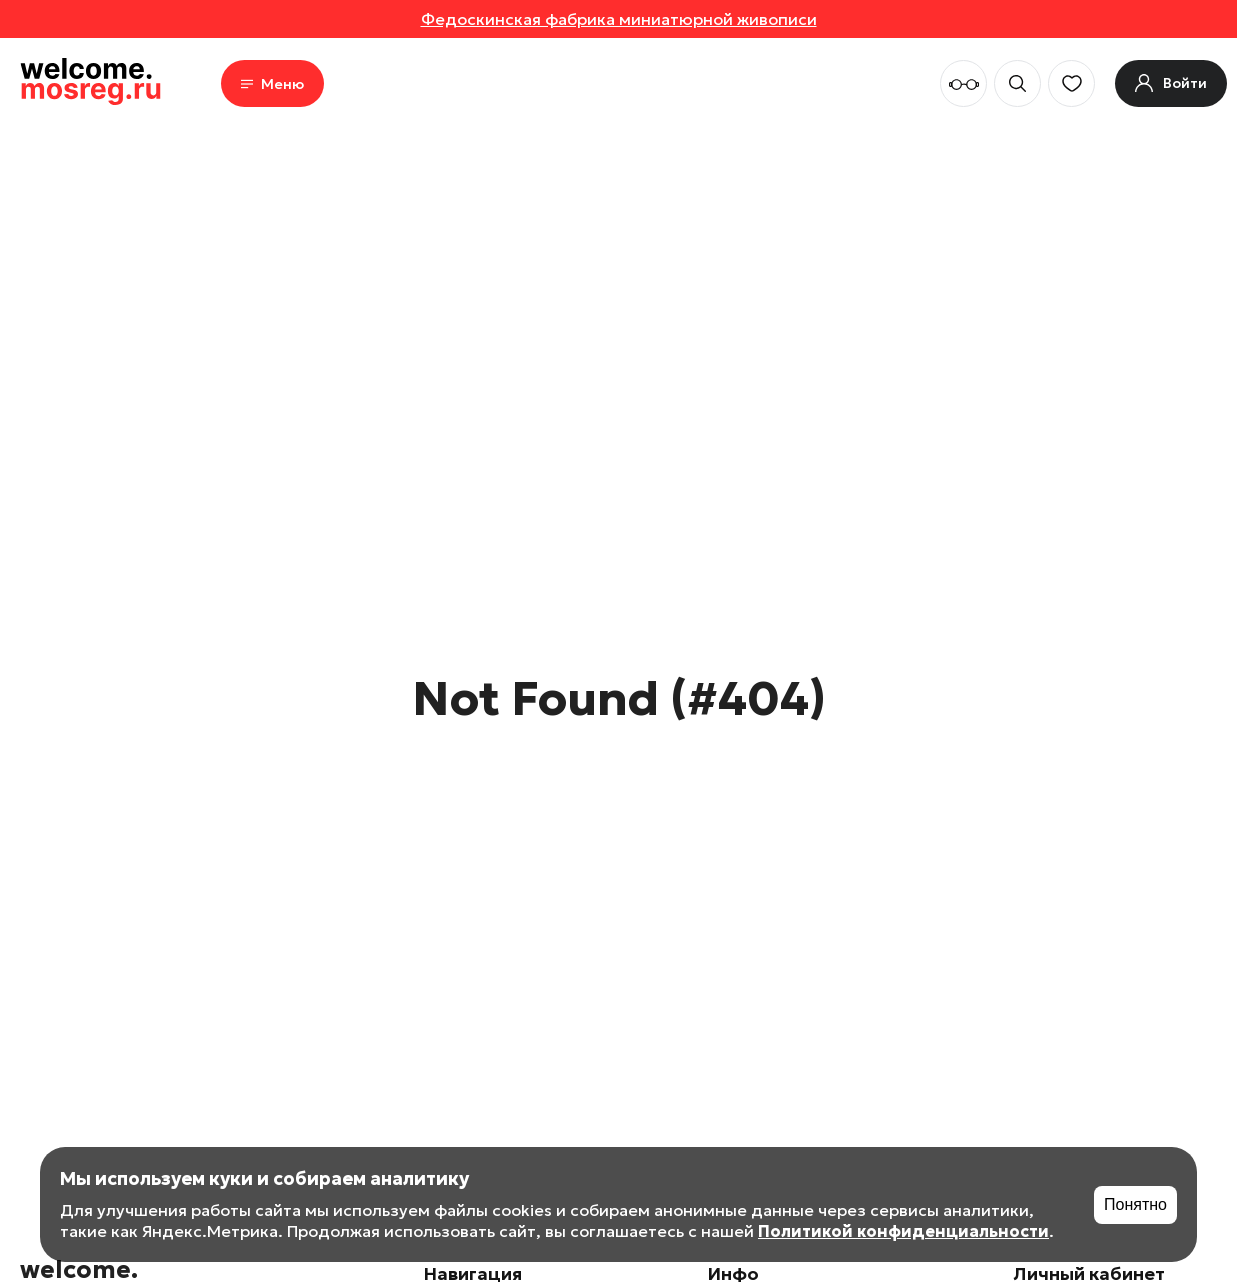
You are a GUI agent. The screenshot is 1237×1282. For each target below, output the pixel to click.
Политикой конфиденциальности (903, 1231)
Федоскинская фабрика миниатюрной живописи (619, 19)
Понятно (1135, 1204)
